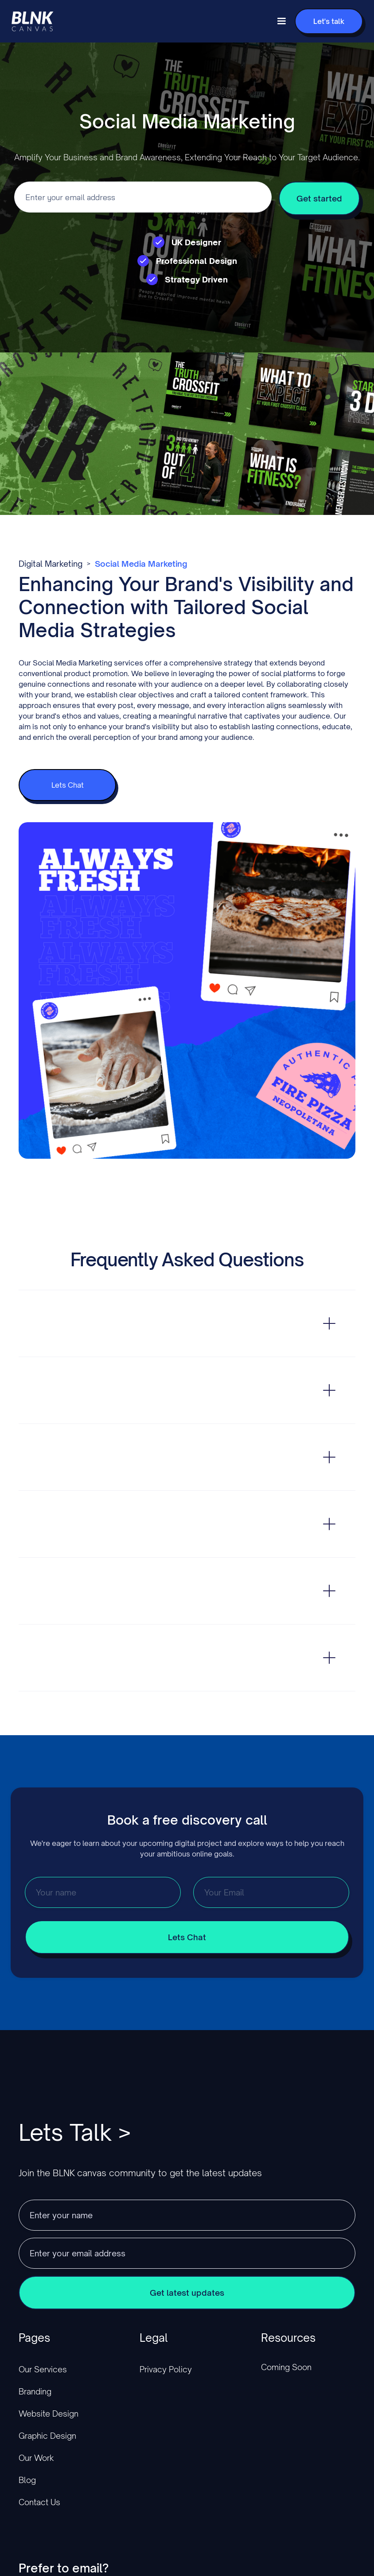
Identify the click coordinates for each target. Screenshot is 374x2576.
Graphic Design (47, 2436)
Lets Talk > (75, 2132)
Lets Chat (67, 785)
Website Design (48, 2413)
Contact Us (39, 2502)
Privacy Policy (166, 2369)
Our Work (36, 2458)
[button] (281, 21)
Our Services (43, 2369)
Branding (35, 2391)
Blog (27, 2480)
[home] (32, 21)
